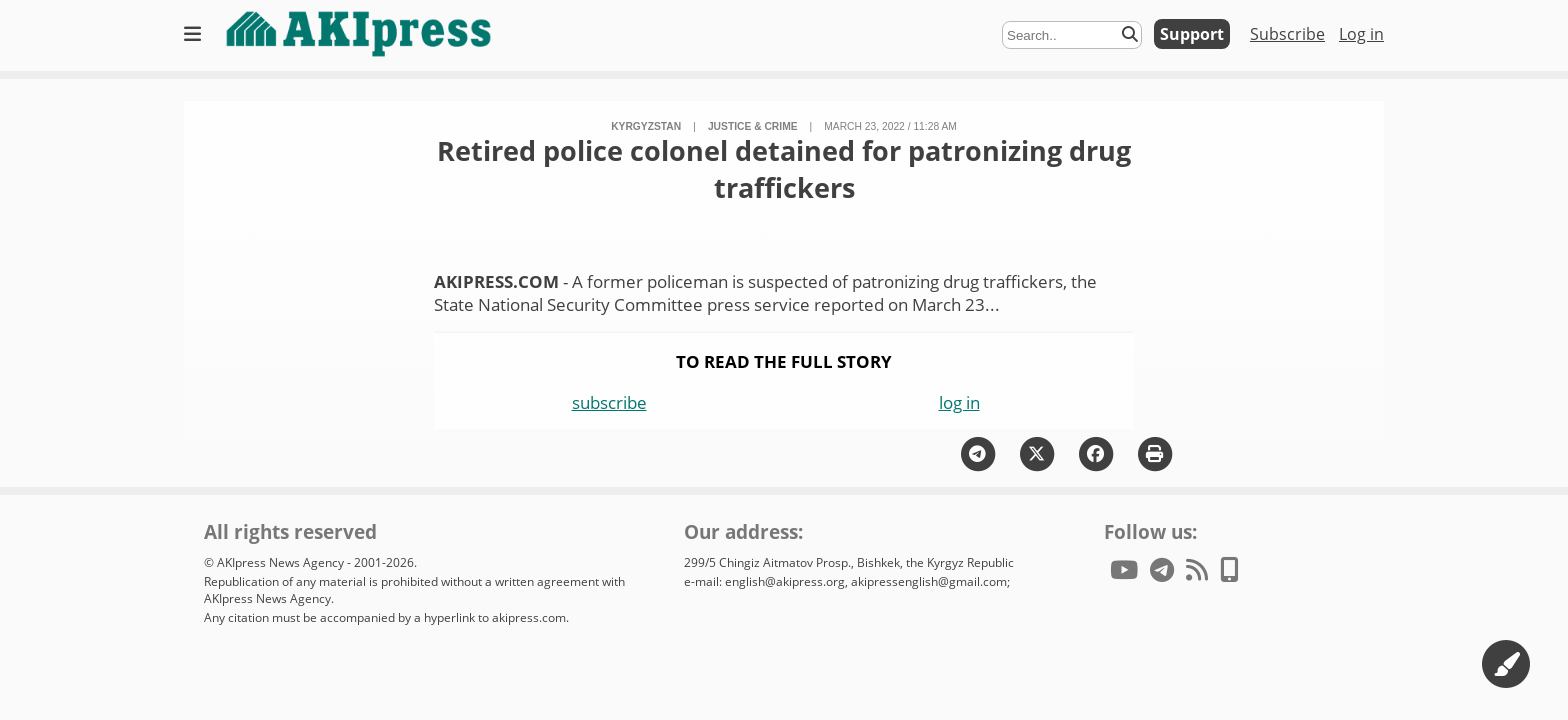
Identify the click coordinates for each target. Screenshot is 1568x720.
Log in (1361, 34)
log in (959, 402)
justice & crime (753, 126)
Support (1192, 34)
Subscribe (1287, 34)
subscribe (609, 402)
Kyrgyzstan (646, 126)
